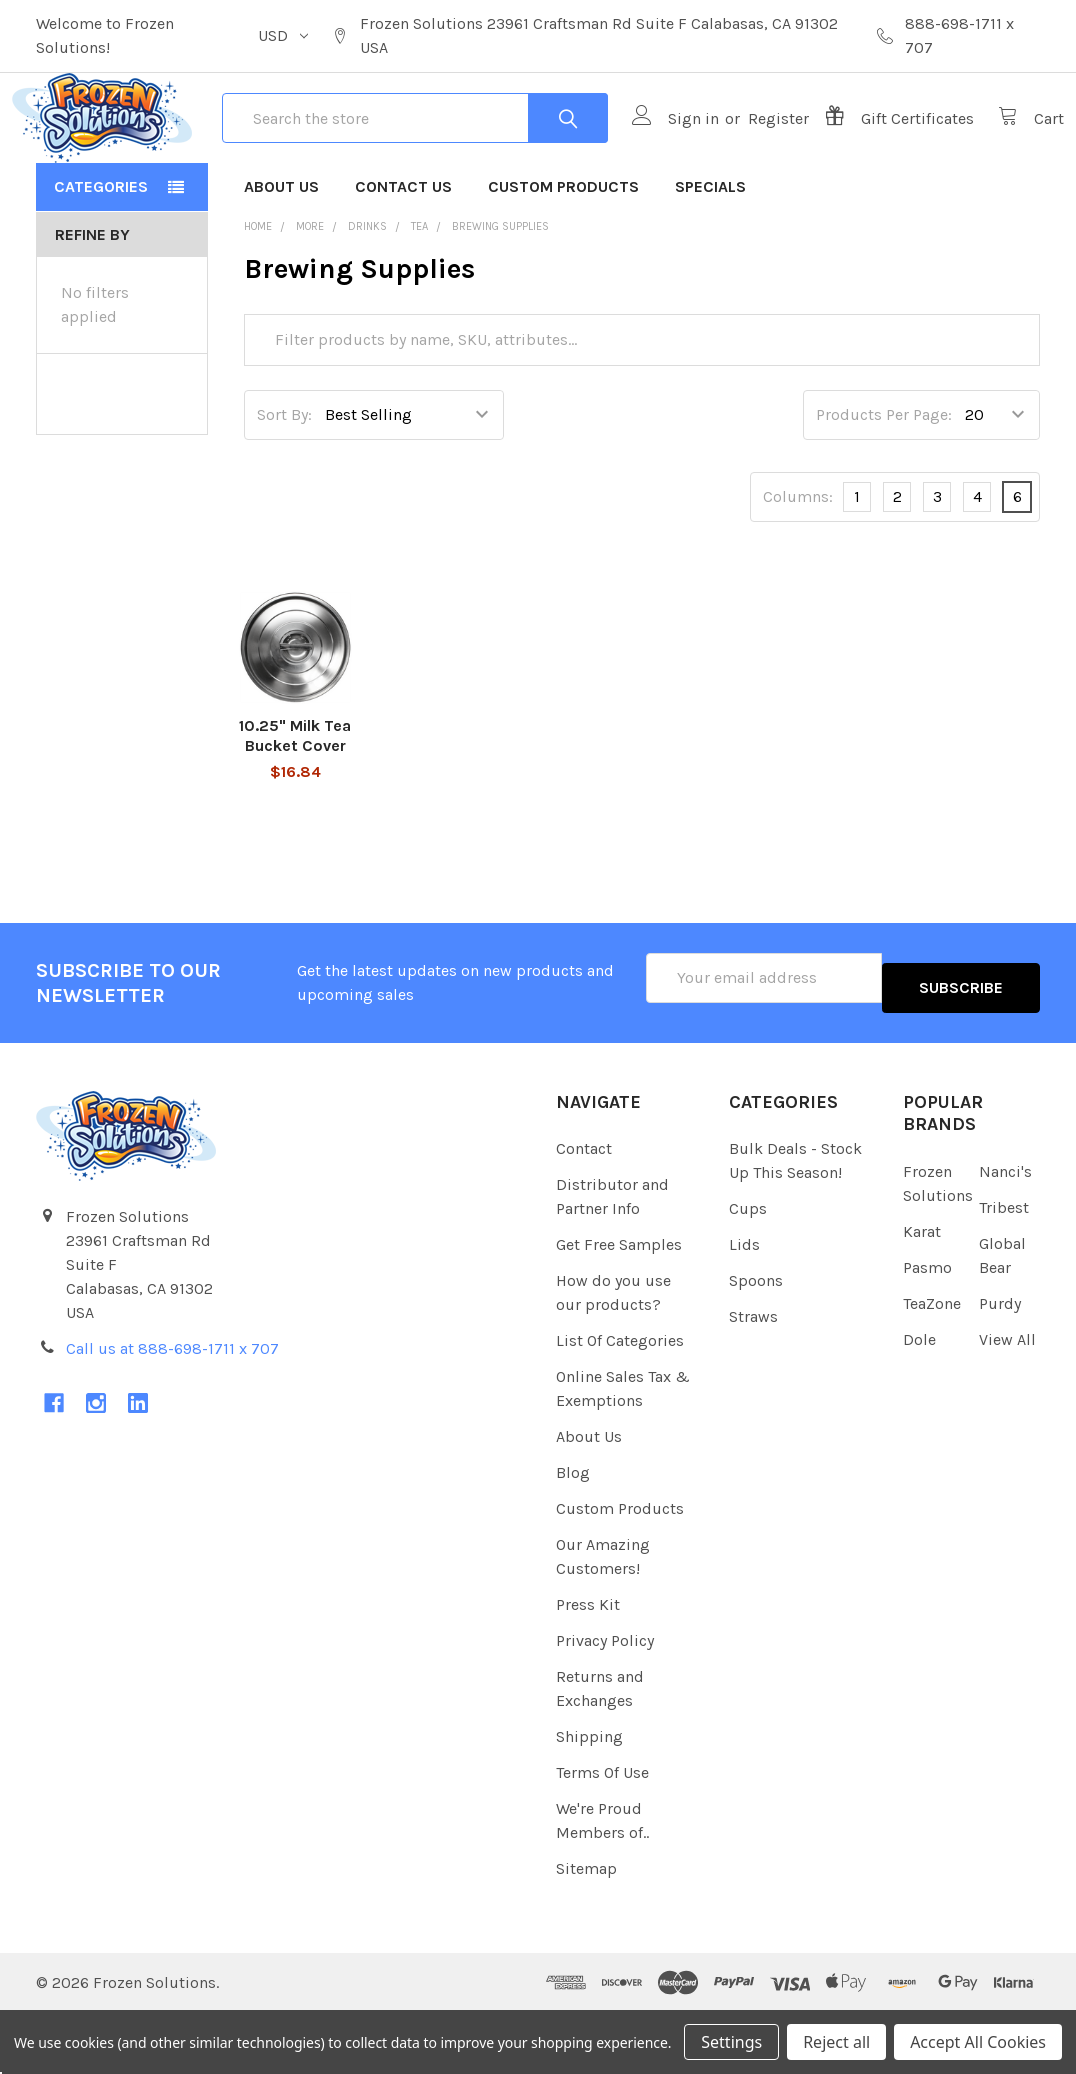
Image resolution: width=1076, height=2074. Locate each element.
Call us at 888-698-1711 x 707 (172, 1410)
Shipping (589, 1798)
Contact (584, 1210)
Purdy (1000, 1365)
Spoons (756, 1342)
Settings (731, 2042)
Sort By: (284, 486)
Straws (753, 1378)
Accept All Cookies (978, 2042)
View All (1007, 1401)
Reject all (836, 2042)
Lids (744, 1306)
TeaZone (932, 1365)
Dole (919, 1401)
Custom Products (563, 258)
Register (754, 154)
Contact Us (403, 258)
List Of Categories (620, 1402)
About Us (281, 258)
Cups (748, 1270)
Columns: (798, 568)
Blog (573, 1534)
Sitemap (586, 1930)
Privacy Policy (605, 1702)
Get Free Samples (619, 1306)
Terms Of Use (602, 1834)
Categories (101, 258)
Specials (710, 258)
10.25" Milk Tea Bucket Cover (295, 807)
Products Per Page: (884, 486)
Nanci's (1005, 1233)
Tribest (1004, 1269)
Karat (922, 1293)
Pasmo (927, 1329)
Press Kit (588, 1666)
